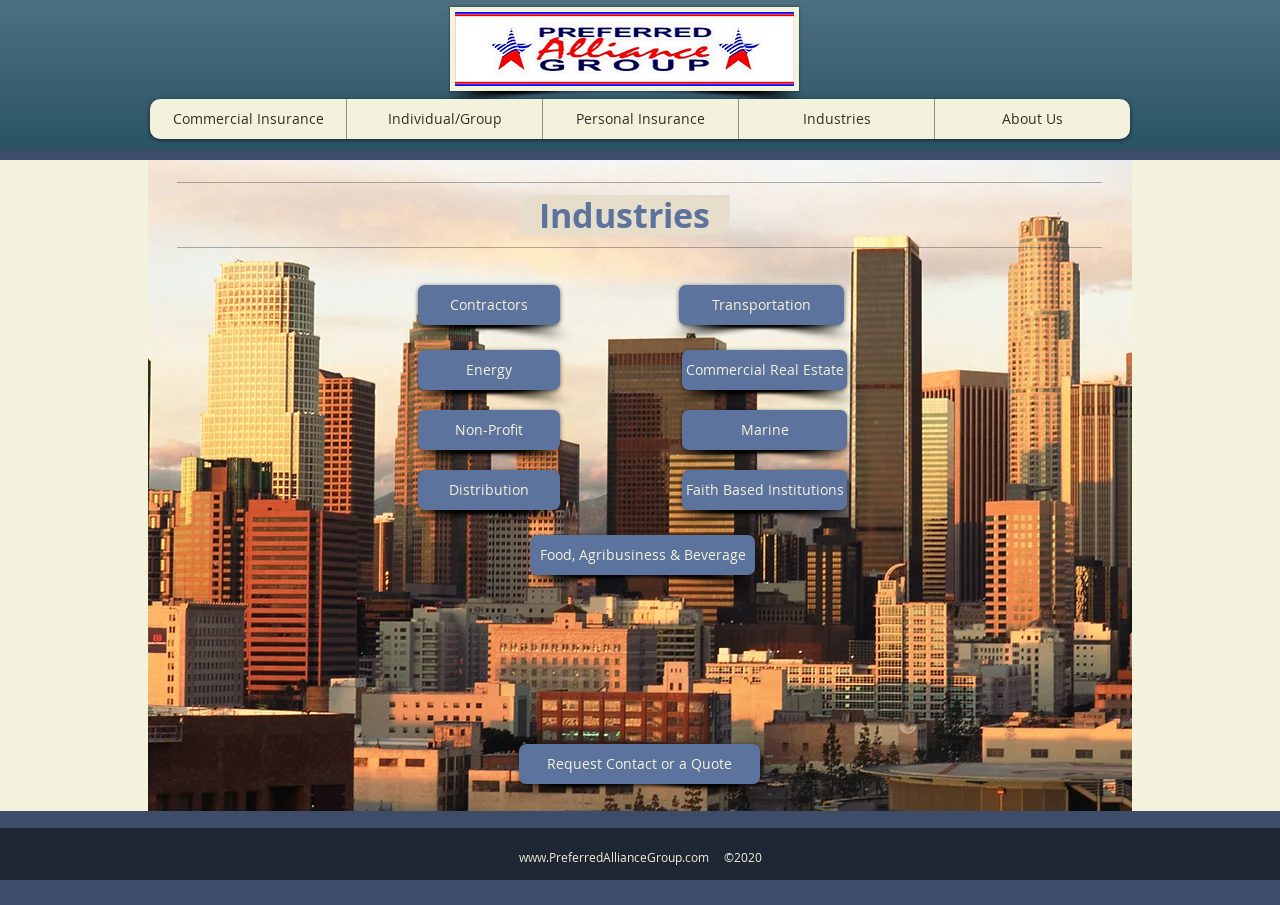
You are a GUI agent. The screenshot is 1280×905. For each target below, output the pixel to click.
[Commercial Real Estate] (764, 370)
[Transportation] (761, 305)
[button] (248, 119)
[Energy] (489, 370)
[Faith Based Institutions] (764, 490)
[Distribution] (489, 490)
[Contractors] (489, 305)
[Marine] (764, 430)
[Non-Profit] (489, 430)
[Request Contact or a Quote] (639, 764)
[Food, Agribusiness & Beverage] (642, 555)
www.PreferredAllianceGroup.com (614, 857)
